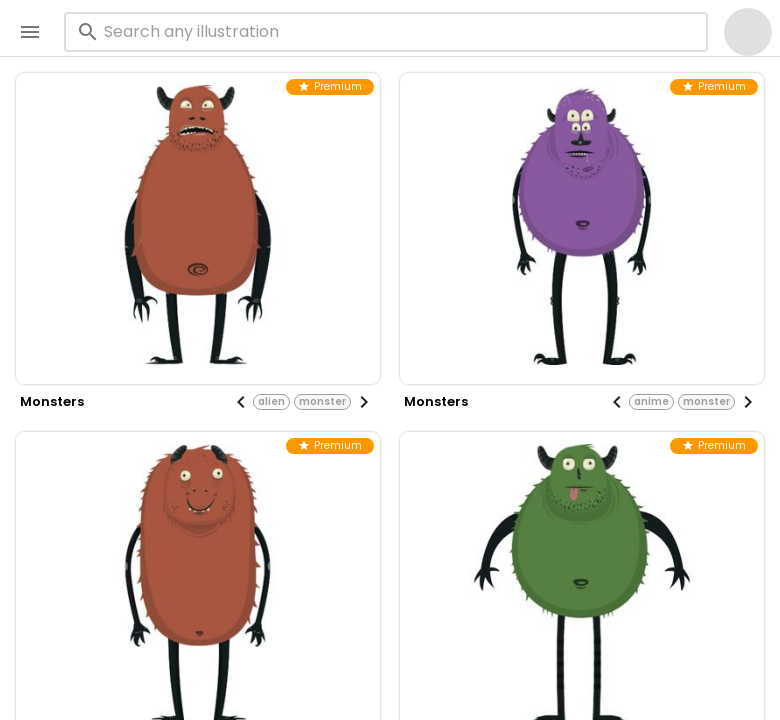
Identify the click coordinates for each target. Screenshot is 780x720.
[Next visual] (364, 402)
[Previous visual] (241, 402)
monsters (52, 401)
